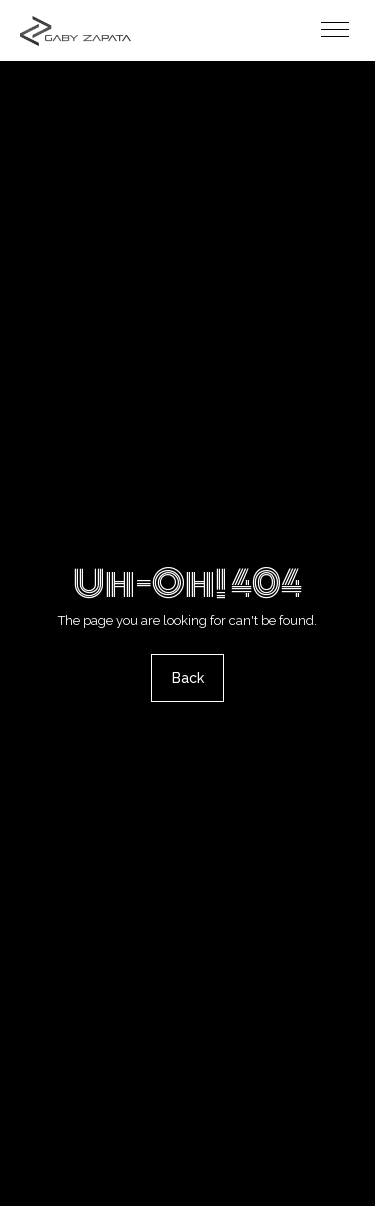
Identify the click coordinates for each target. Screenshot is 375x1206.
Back (188, 679)
